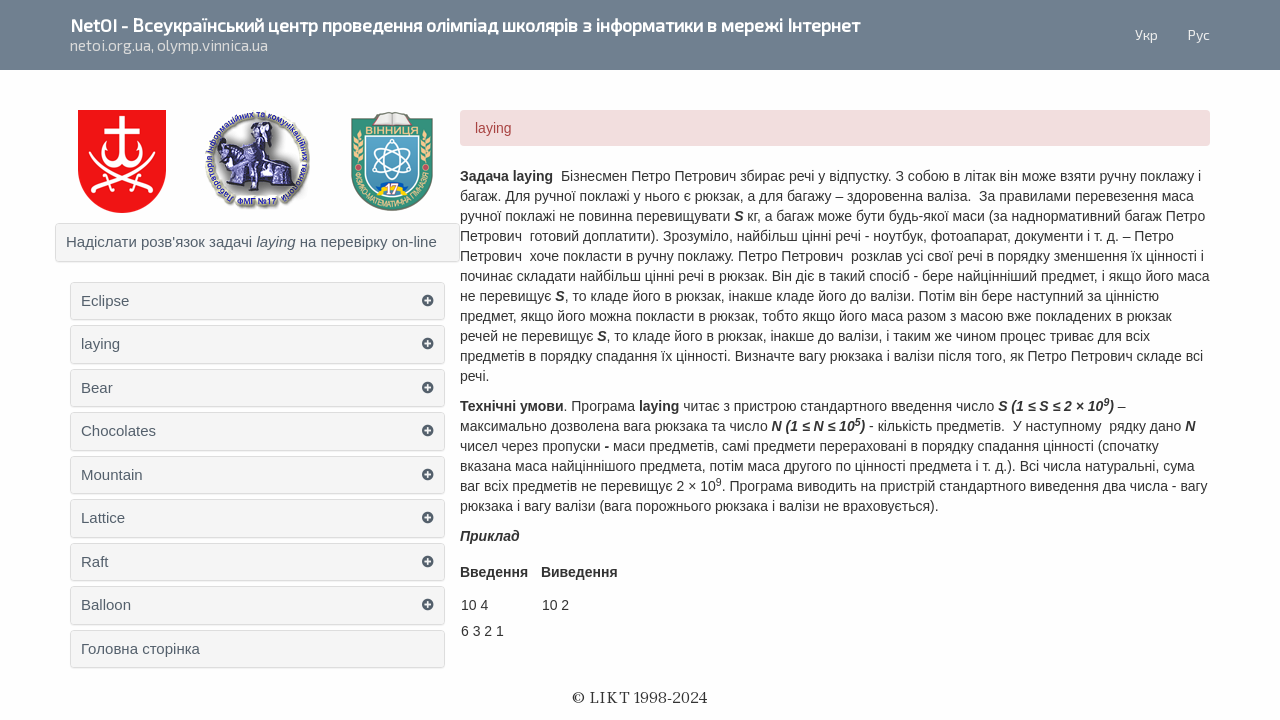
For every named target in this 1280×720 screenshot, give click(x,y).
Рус (1199, 34)
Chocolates (118, 431)
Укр (1146, 34)
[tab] (257, 242)
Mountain (112, 475)
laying (100, 344)
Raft (95, 562)
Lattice (103, 518)
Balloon (106, 605)
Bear (97, 388)
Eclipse (105, 301)
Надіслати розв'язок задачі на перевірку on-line (251, 242)
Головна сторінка (140, 649)
